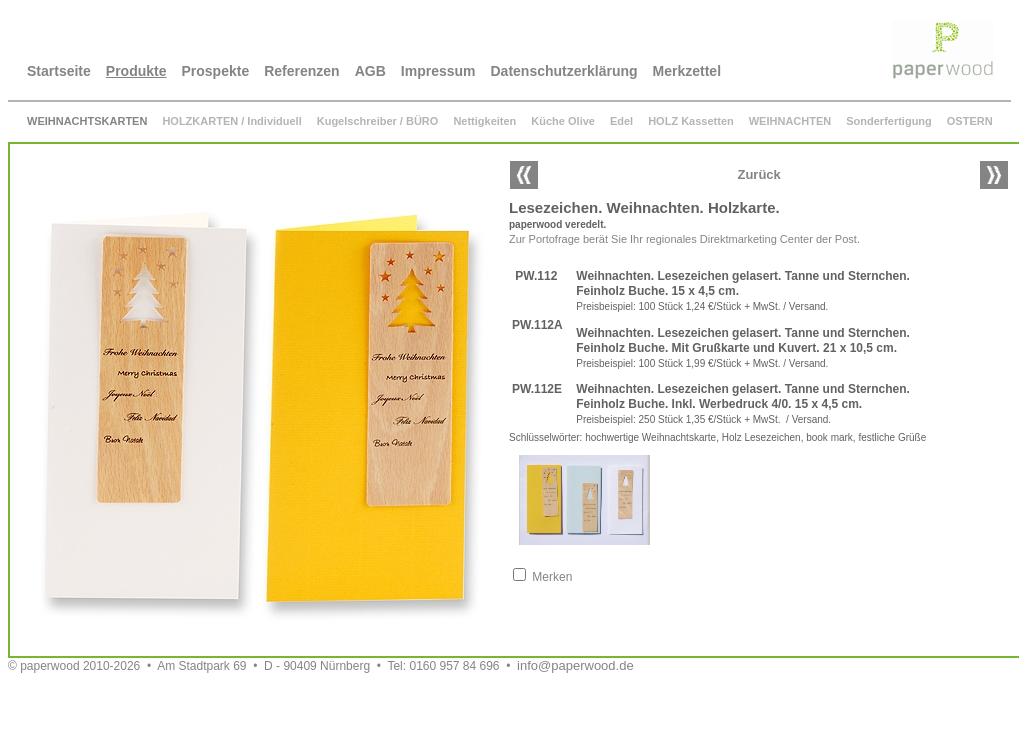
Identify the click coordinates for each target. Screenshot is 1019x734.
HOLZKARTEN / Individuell (231, 121)
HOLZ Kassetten (691, 121)
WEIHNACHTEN (790, 121)
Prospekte (216, 71)
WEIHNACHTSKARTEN (87, 121)
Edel (621, 121)
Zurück (758, 174)
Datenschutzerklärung (564, 71)
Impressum (438, 71)
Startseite (59, 71)
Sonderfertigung (889, 121)
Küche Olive (563, 121)
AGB (370, 71)
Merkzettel (687, 71)
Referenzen (301, 71)
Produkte (136, 71)
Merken (552, 577)
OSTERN (970, 121)
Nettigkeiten (484, 121)
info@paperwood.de (575, 665)
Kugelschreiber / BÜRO (378, 121)
